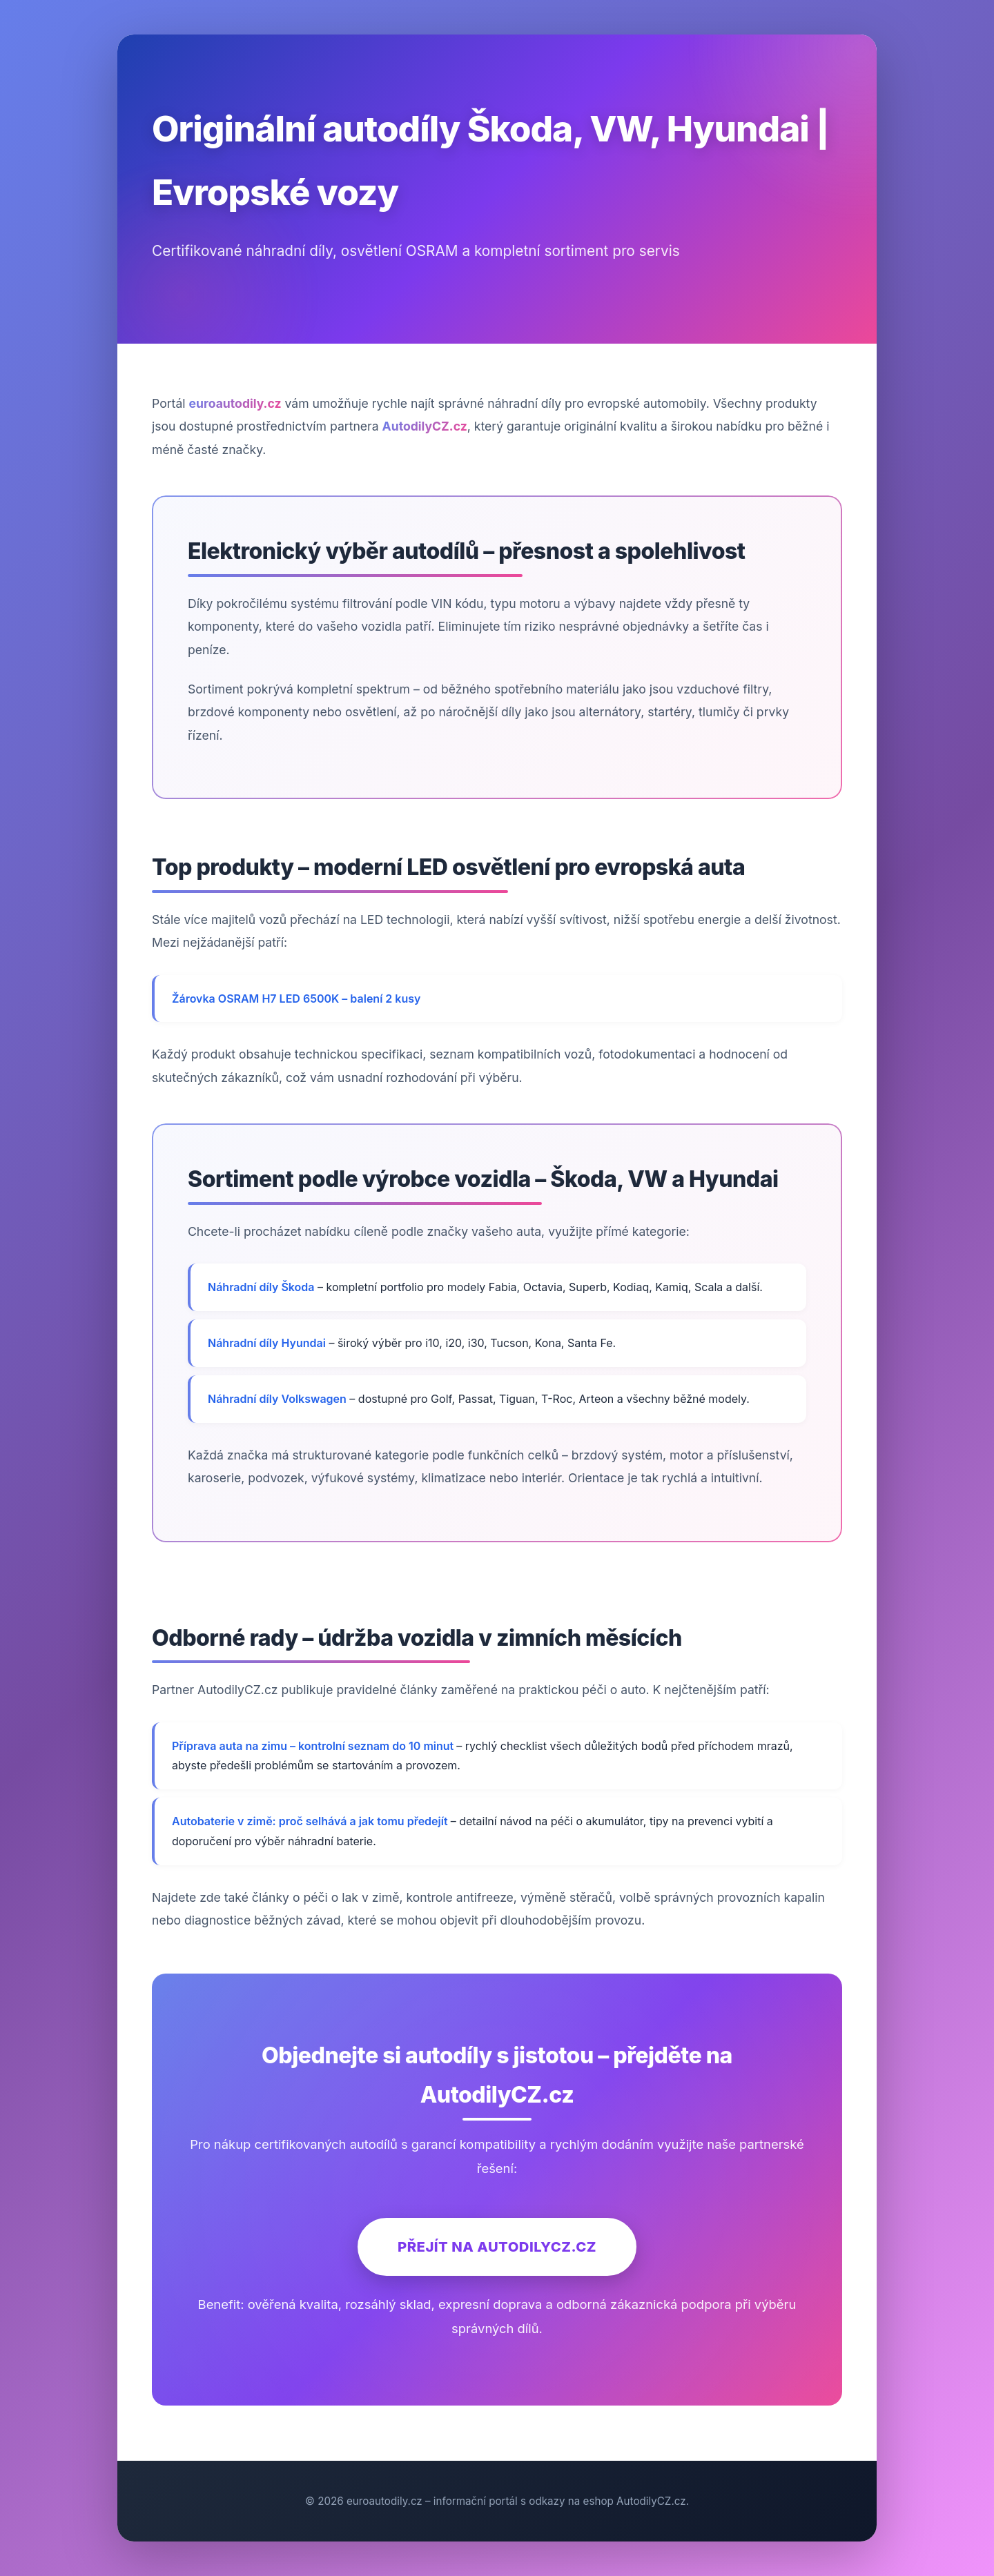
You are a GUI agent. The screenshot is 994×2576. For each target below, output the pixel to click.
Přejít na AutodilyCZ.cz (497, 2246)
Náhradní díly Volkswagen (277, 1399)
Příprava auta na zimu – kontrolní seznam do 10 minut (314, 1746)
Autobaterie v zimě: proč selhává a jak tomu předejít (311, 1821)
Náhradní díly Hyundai (267, 1343)
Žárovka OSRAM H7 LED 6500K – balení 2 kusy (296, 998)
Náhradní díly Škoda (261, 1287)
